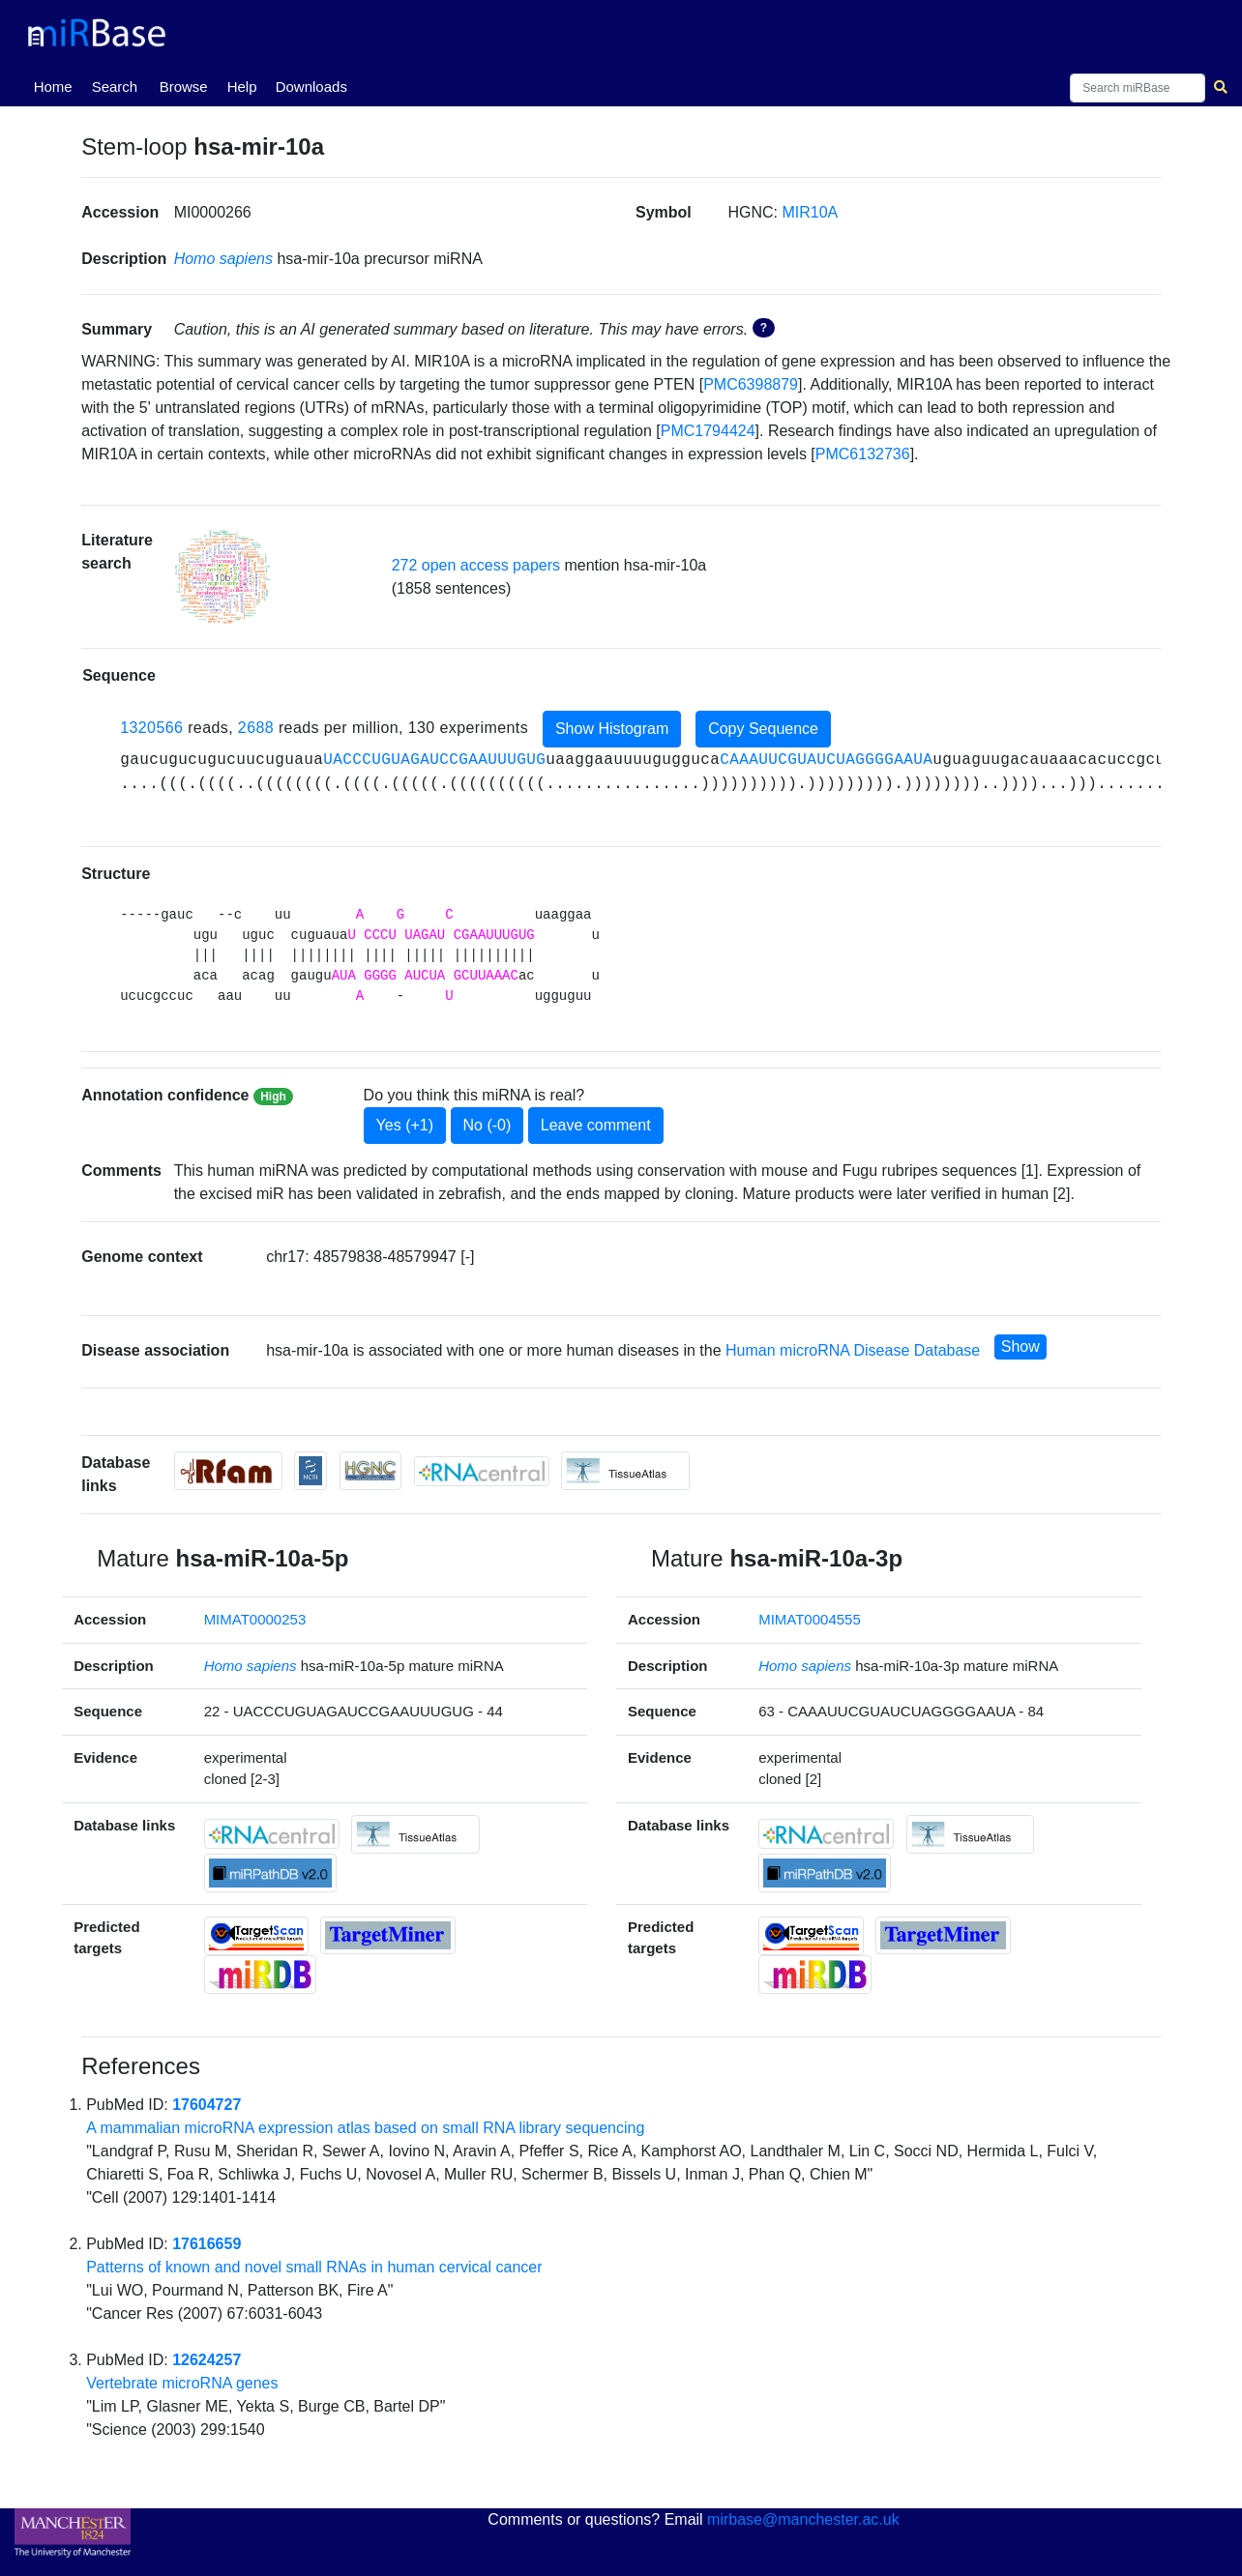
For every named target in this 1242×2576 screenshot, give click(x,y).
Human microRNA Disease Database (852, 1351)
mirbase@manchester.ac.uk (803, 2519)
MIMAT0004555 (809, 1619)
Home (57, 85)
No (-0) (487, 1125)
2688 (256, 728)
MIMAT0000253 (255, 1619)
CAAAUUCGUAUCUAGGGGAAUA (826, 760)
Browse (184, 86)
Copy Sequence (763, 728)
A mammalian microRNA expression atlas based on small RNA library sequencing (365, 2128)
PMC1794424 (708, 431)
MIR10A (810, 212)
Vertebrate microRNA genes (182, 2383)
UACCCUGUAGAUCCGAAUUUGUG (434, 760)
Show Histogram (611, 728)
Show (1020, 1346)
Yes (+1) (404, 1125)
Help (242, 86)
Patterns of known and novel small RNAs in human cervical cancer (314, 2267)
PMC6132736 (862, 454)
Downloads (311, 86)
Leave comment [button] (596, 1125)
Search (115, 86)
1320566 (151, 728)
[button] (222, 577)
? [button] (763, 328)
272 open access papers (476, 565)
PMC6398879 (750, 384)
